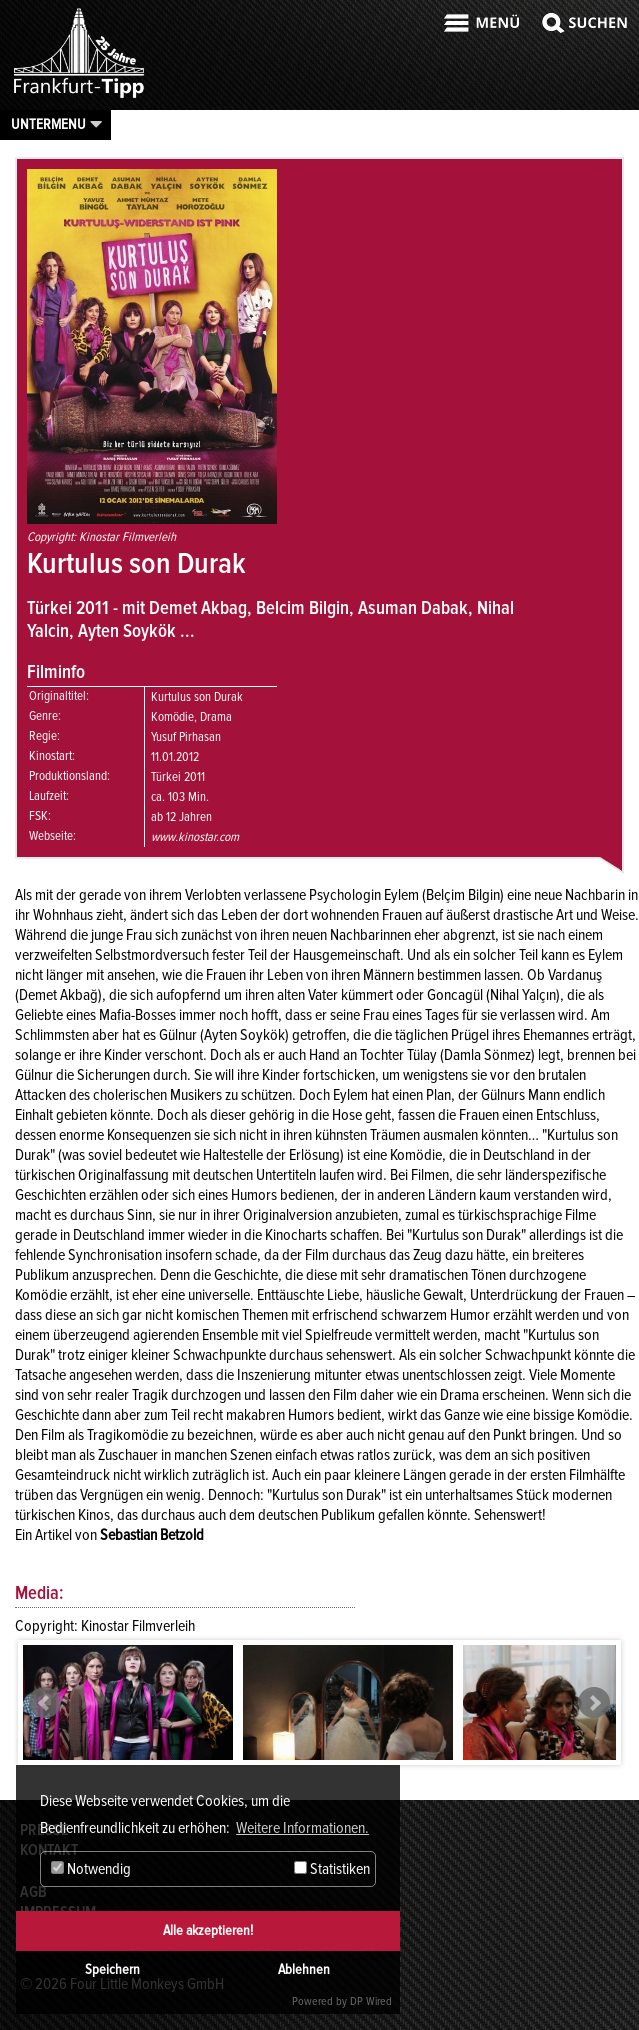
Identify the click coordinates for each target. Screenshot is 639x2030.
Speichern (112, 1969)
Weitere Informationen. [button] (302, 1828)
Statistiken (332, 1869)
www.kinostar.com (195, 837)
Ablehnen (304, 1969)
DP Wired (371, 2001)
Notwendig (91, 1869)
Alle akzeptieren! (208, 1930)
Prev (45, 1703)
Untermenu (48, 124)
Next (594, 1703)
